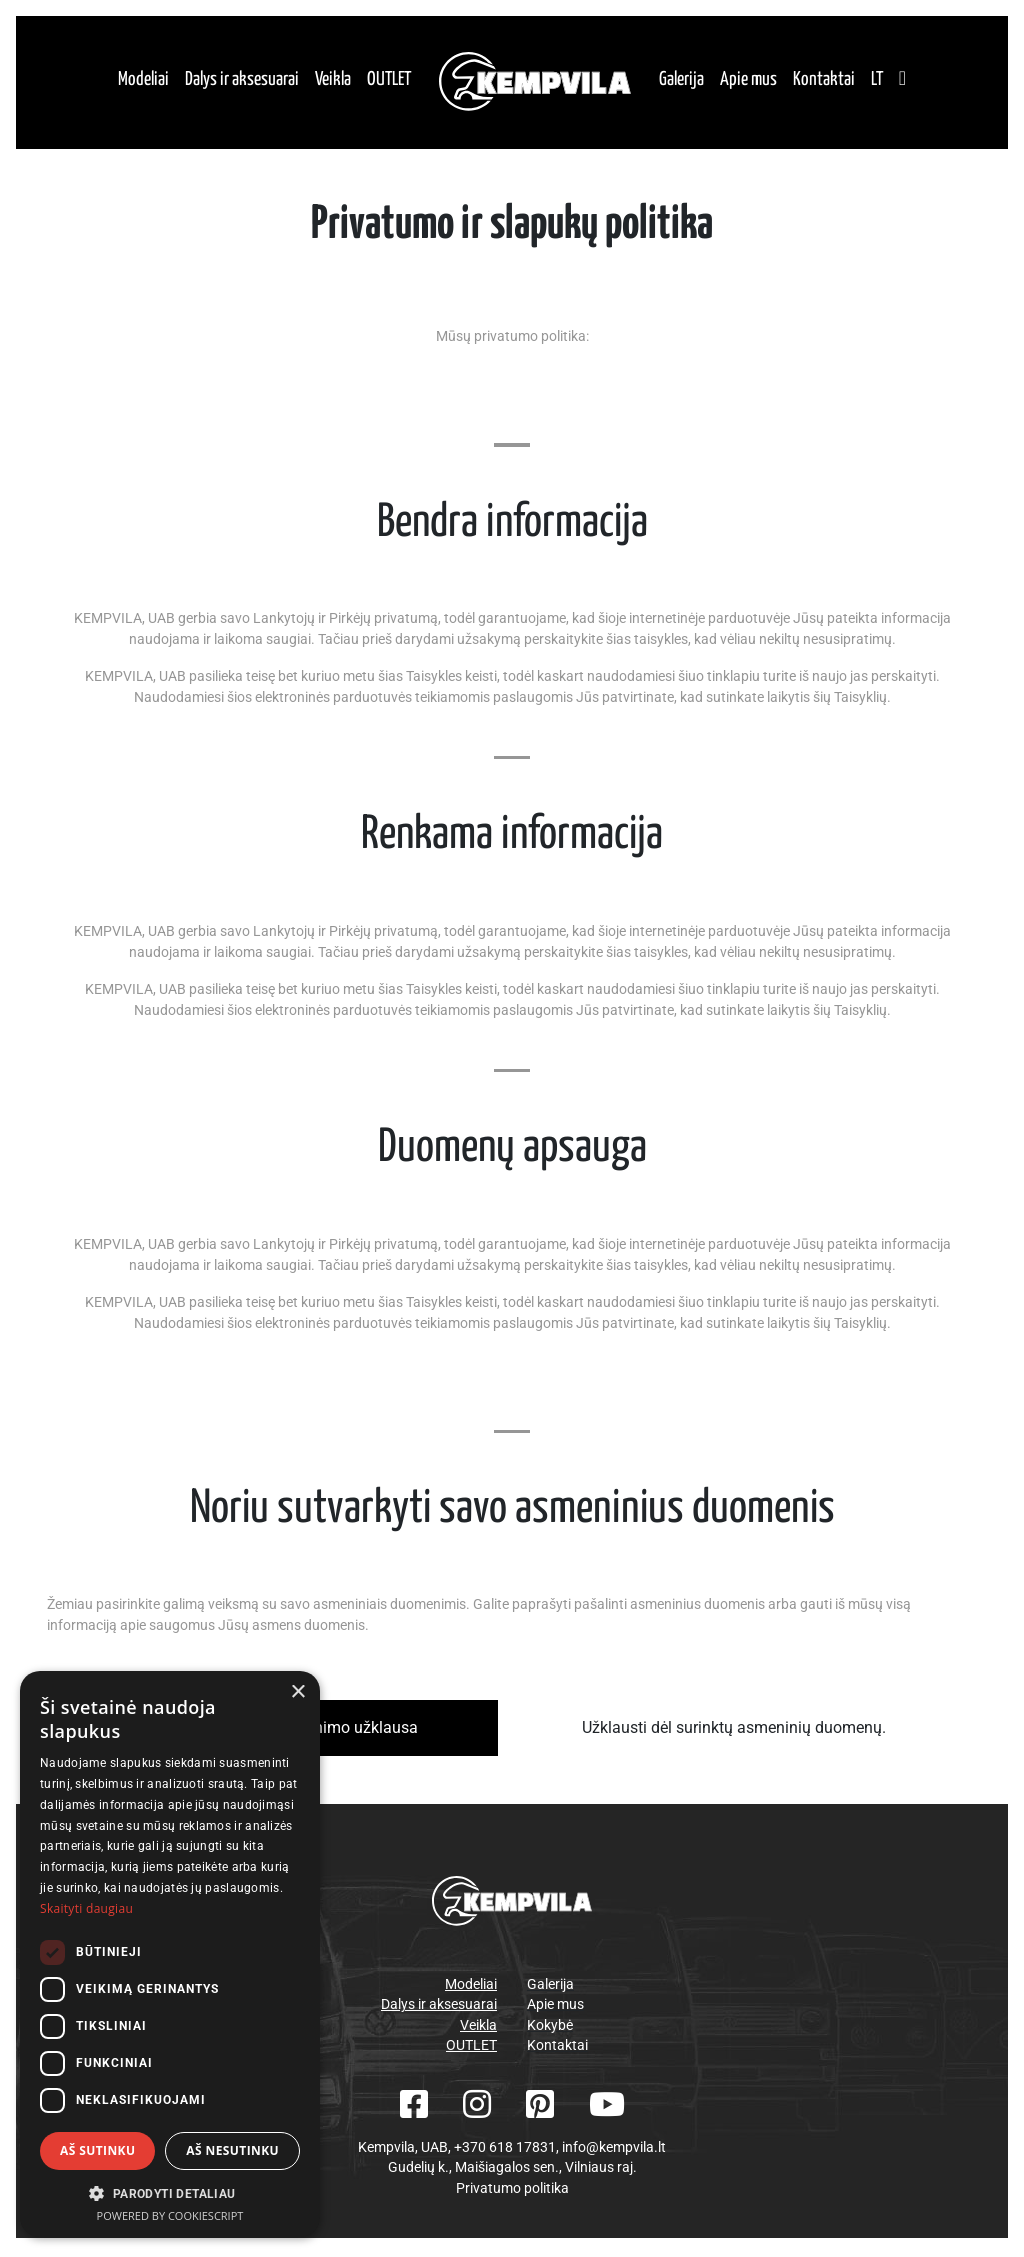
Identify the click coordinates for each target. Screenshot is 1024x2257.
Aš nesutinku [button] (232, 2150)
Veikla (333, 81)
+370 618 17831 (505, 2150)
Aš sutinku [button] (97, 2150)
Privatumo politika (512, 2191)
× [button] (297, 1692)
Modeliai (143, 81)
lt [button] (877, 81)
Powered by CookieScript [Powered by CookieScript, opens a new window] (170, 2215)
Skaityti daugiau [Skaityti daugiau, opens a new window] (86, 1908)
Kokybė (550, 2028)
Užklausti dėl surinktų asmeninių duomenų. (734, 1731)
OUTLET (389, 81)
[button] (170, 2193)
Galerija (681, 81)
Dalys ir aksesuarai (242, 81)
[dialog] (170, 1954)
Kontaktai (824, 81)
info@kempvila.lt (614, 2150)
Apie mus (748, 81)
